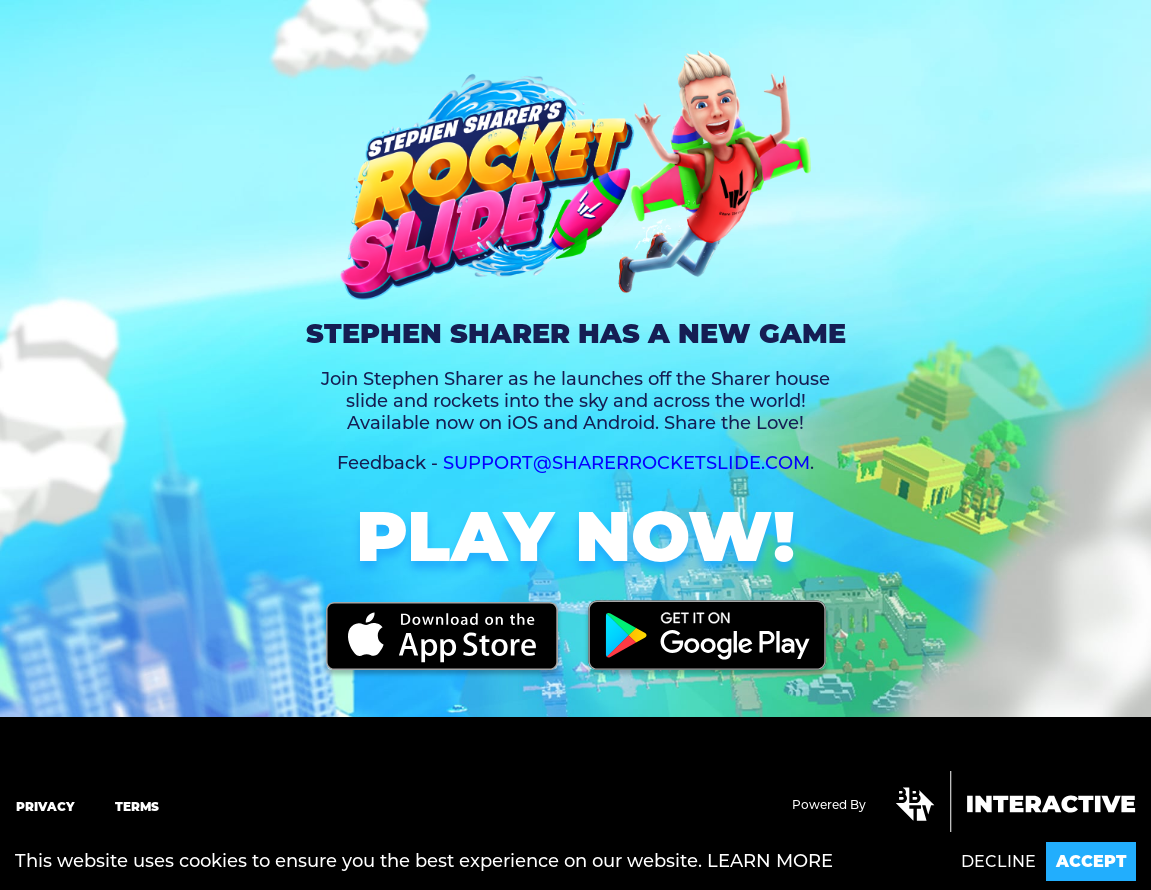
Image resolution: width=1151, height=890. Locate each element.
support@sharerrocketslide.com (626, 463)
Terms (137, 806)
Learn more (770, 861)
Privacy (45, 806)
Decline (998, 861)
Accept (1091, 861)
